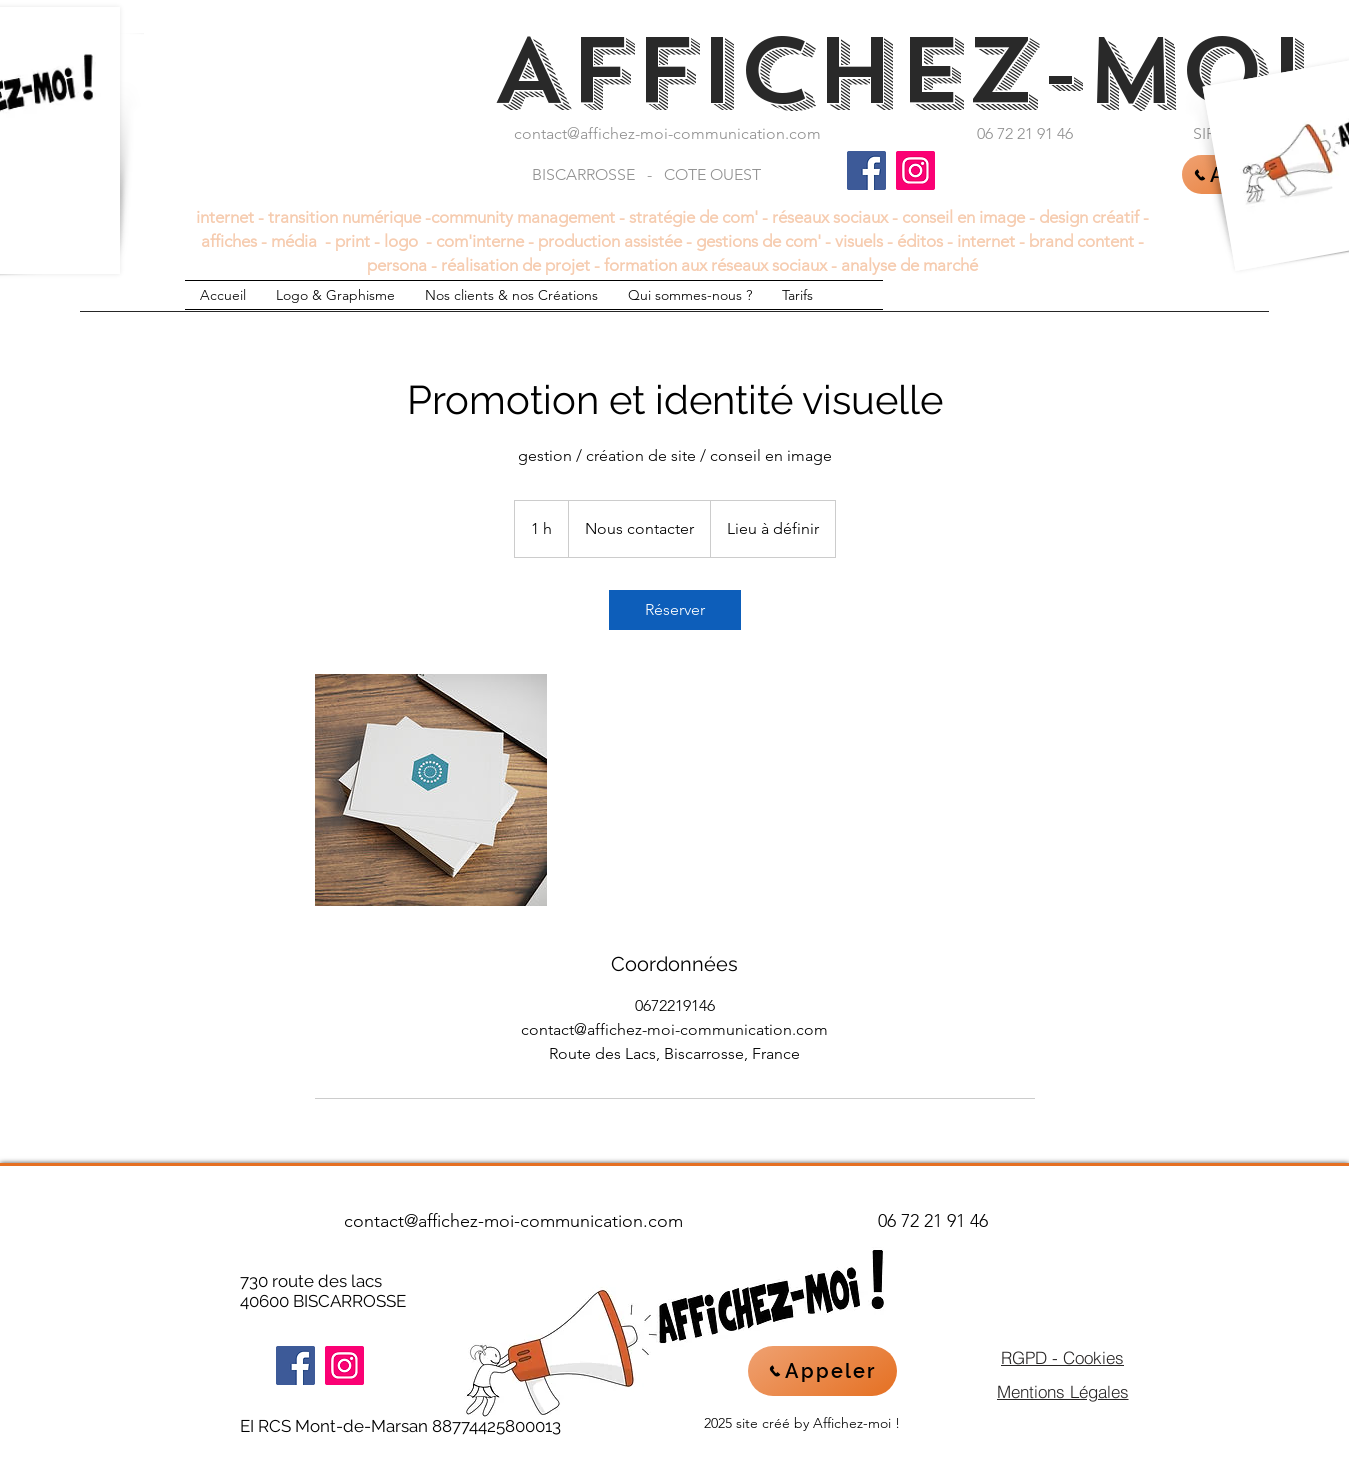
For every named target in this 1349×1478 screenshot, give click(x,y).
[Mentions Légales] (1063, 1391)
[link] (675, 610)
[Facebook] (866, 170)
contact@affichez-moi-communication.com (667, 133)
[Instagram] (915, 170)
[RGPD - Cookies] (1063, 1357)
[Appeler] (822, 1371)
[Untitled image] (431, 790)
